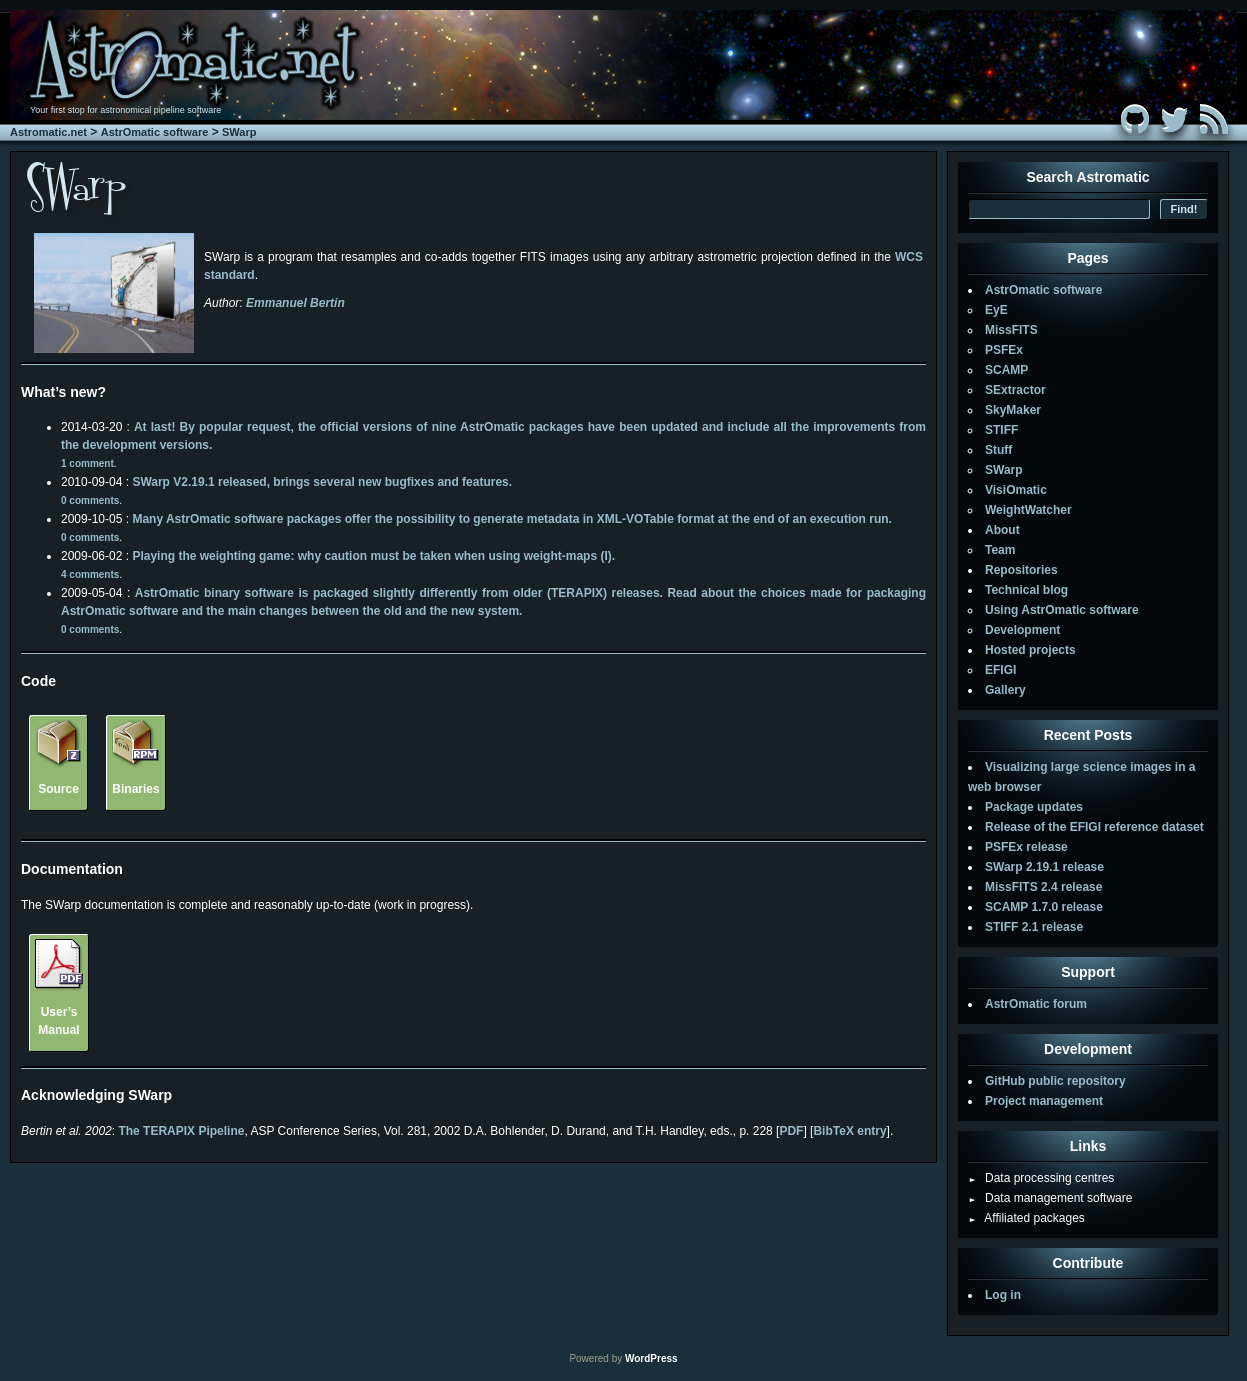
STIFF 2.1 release (1034, 927)
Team (1000, 550)
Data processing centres (1041, 1178)
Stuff (998, 450)
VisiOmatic (1016, 490)
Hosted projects (1030, 650)
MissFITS (1011, 330)
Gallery (1005, 690)
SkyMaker (1013, 410)
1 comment (87, 463)
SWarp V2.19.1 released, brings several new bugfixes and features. (322, 482)
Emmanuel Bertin (295, 303)
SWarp (239, 132)
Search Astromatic (1087, 177)
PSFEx (1004, 350)
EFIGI (1000, 670)
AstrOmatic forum (1036, 1004)
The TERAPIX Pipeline (181, 1131)
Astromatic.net (48, 132)
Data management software (1050, 1198)
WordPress (651, 1358)
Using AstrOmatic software (1062, 610)
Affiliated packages (1026, 1218)
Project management (1044, 1101)
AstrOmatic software (155, 132)
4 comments (90, 574)
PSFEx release (1026, 847)
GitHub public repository (1055, 1081)
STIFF (1001, 430)
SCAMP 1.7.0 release (1044, 907)
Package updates (1034, 807)
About (1002, 530)
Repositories (1021, 570)
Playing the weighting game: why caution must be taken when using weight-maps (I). (373, 556)
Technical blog (1026, 590)
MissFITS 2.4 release (1043, 887)
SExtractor (1015, 390)
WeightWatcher (1028, 510)
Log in (1003, 1295)
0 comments (90, 500)
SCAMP (1006, 370)
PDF (791, 1131)
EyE (996, 310)
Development (1022, 630)
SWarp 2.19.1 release (1044, 867)
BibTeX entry (849, 1131)
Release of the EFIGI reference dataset (1094, 827)
